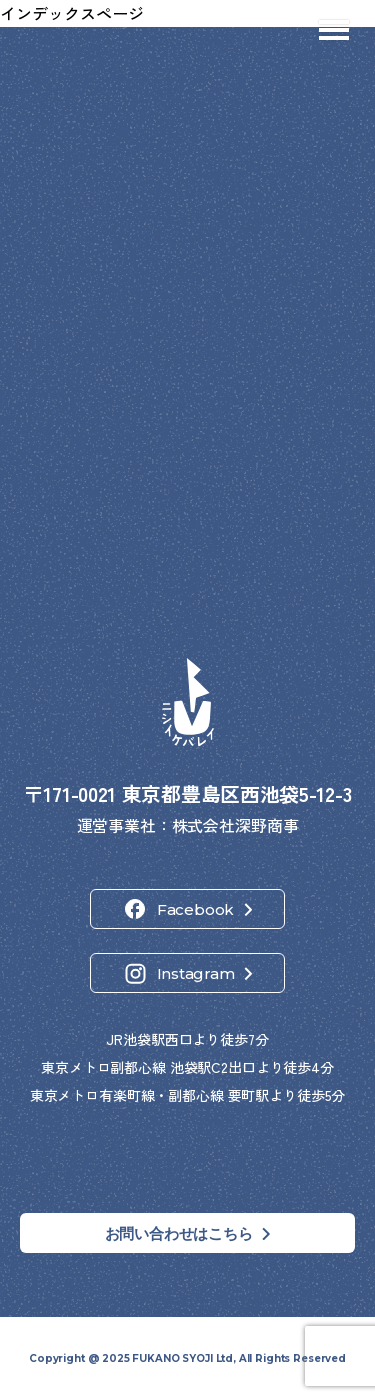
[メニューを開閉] (334, 30)
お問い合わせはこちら (179, 1233)
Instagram (196, 973)
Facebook (195, 909)
